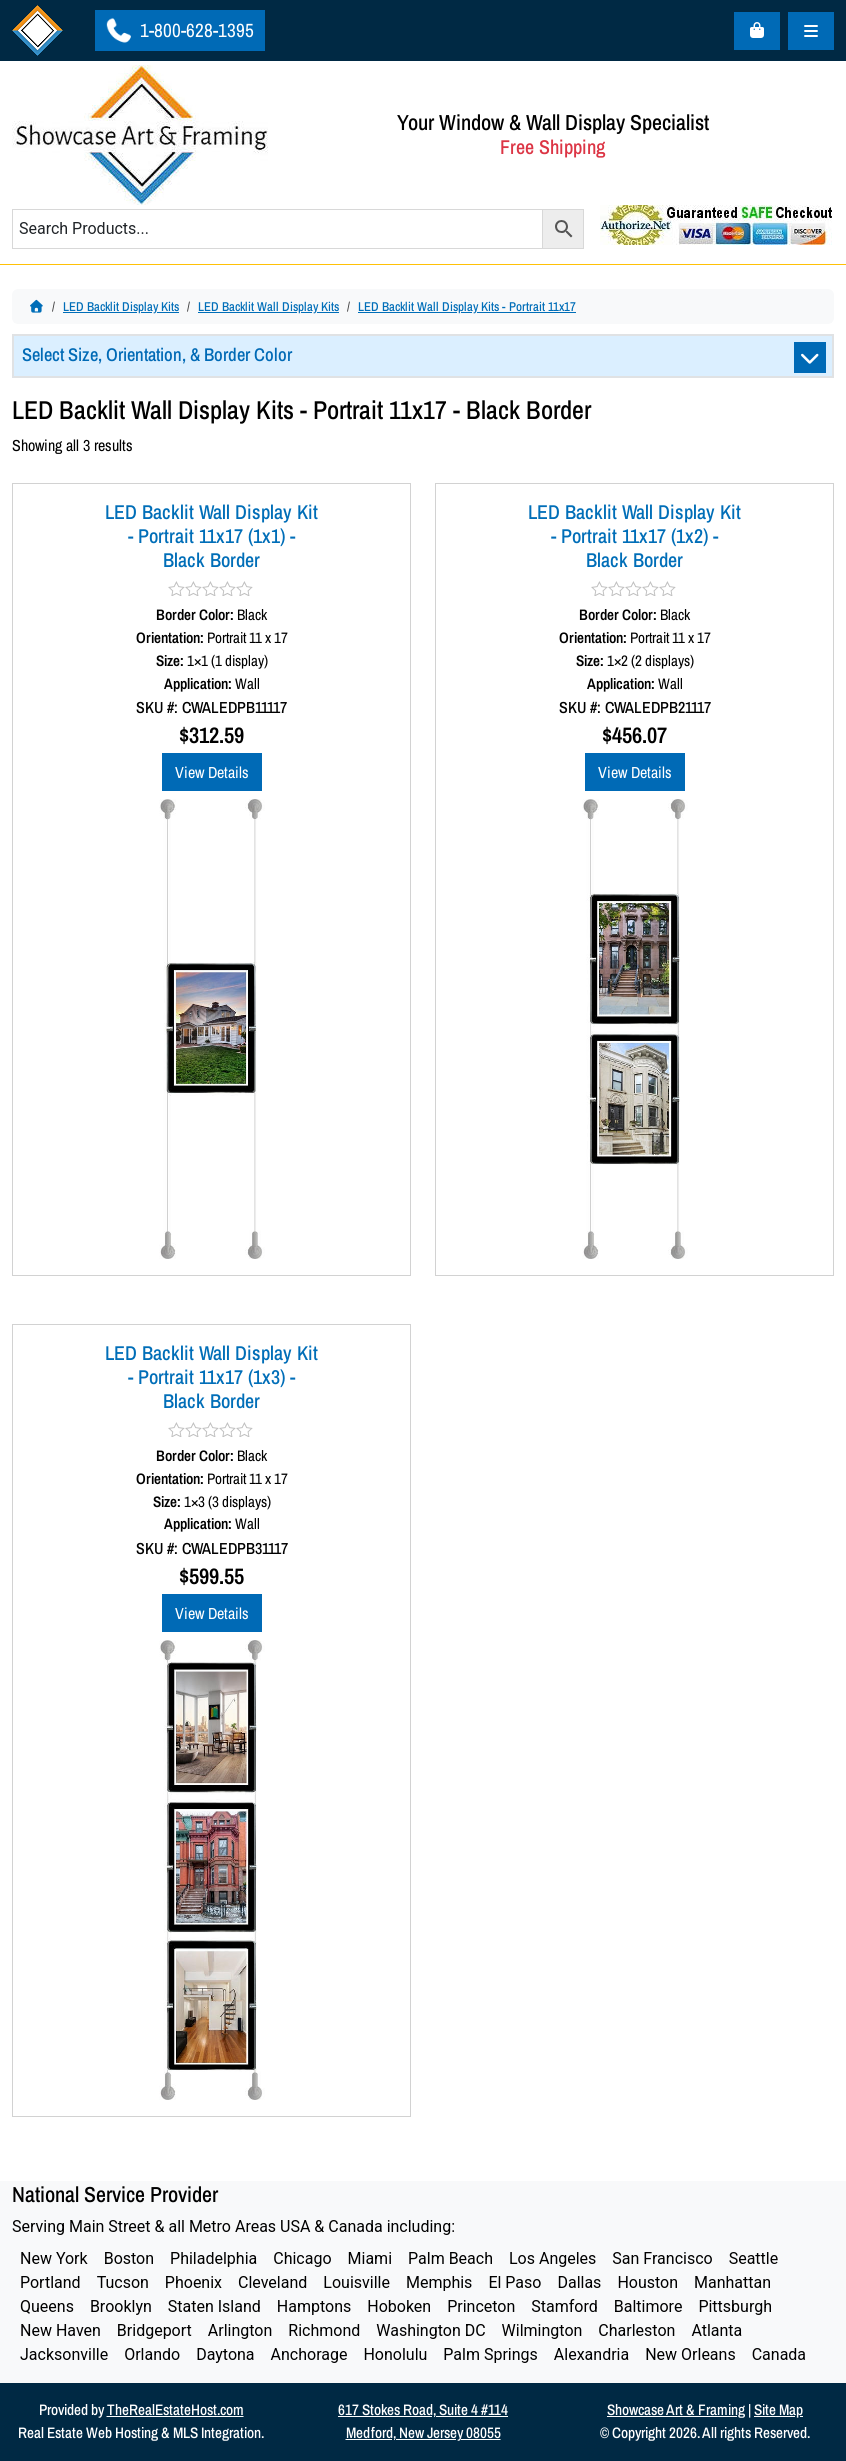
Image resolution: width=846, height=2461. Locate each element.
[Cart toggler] (757, 31)
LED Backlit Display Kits (121, 306)
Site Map (778, 2409)
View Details (212, 772)
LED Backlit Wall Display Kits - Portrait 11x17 (467, 306)
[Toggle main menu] (811, 31)
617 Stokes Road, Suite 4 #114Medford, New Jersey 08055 (423, 2421)
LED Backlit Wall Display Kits (268, 306)
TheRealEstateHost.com (175, 2409)
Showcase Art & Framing (676, 2409)
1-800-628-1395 (178, 30)
